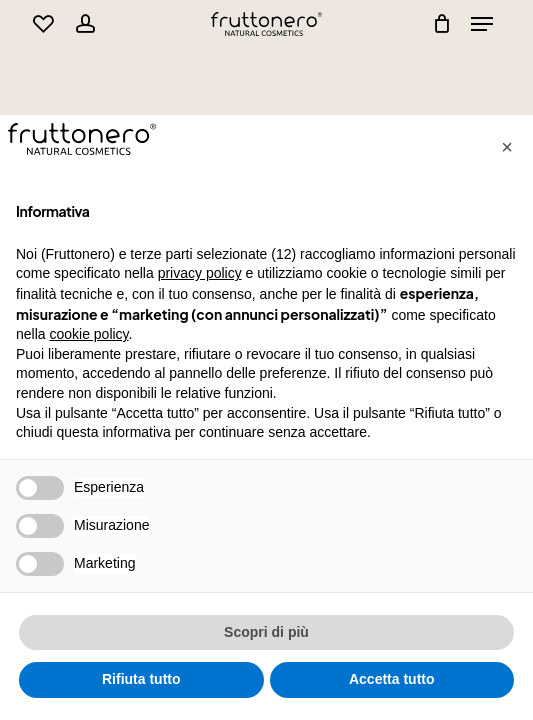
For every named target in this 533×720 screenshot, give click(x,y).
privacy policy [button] (200, 273)
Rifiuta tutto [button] (141, 679)
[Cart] (436, 24)
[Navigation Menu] (482, 24)
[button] (507, 147)
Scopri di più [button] (266, 632)
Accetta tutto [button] (392, 679)
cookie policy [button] (88, 334)
